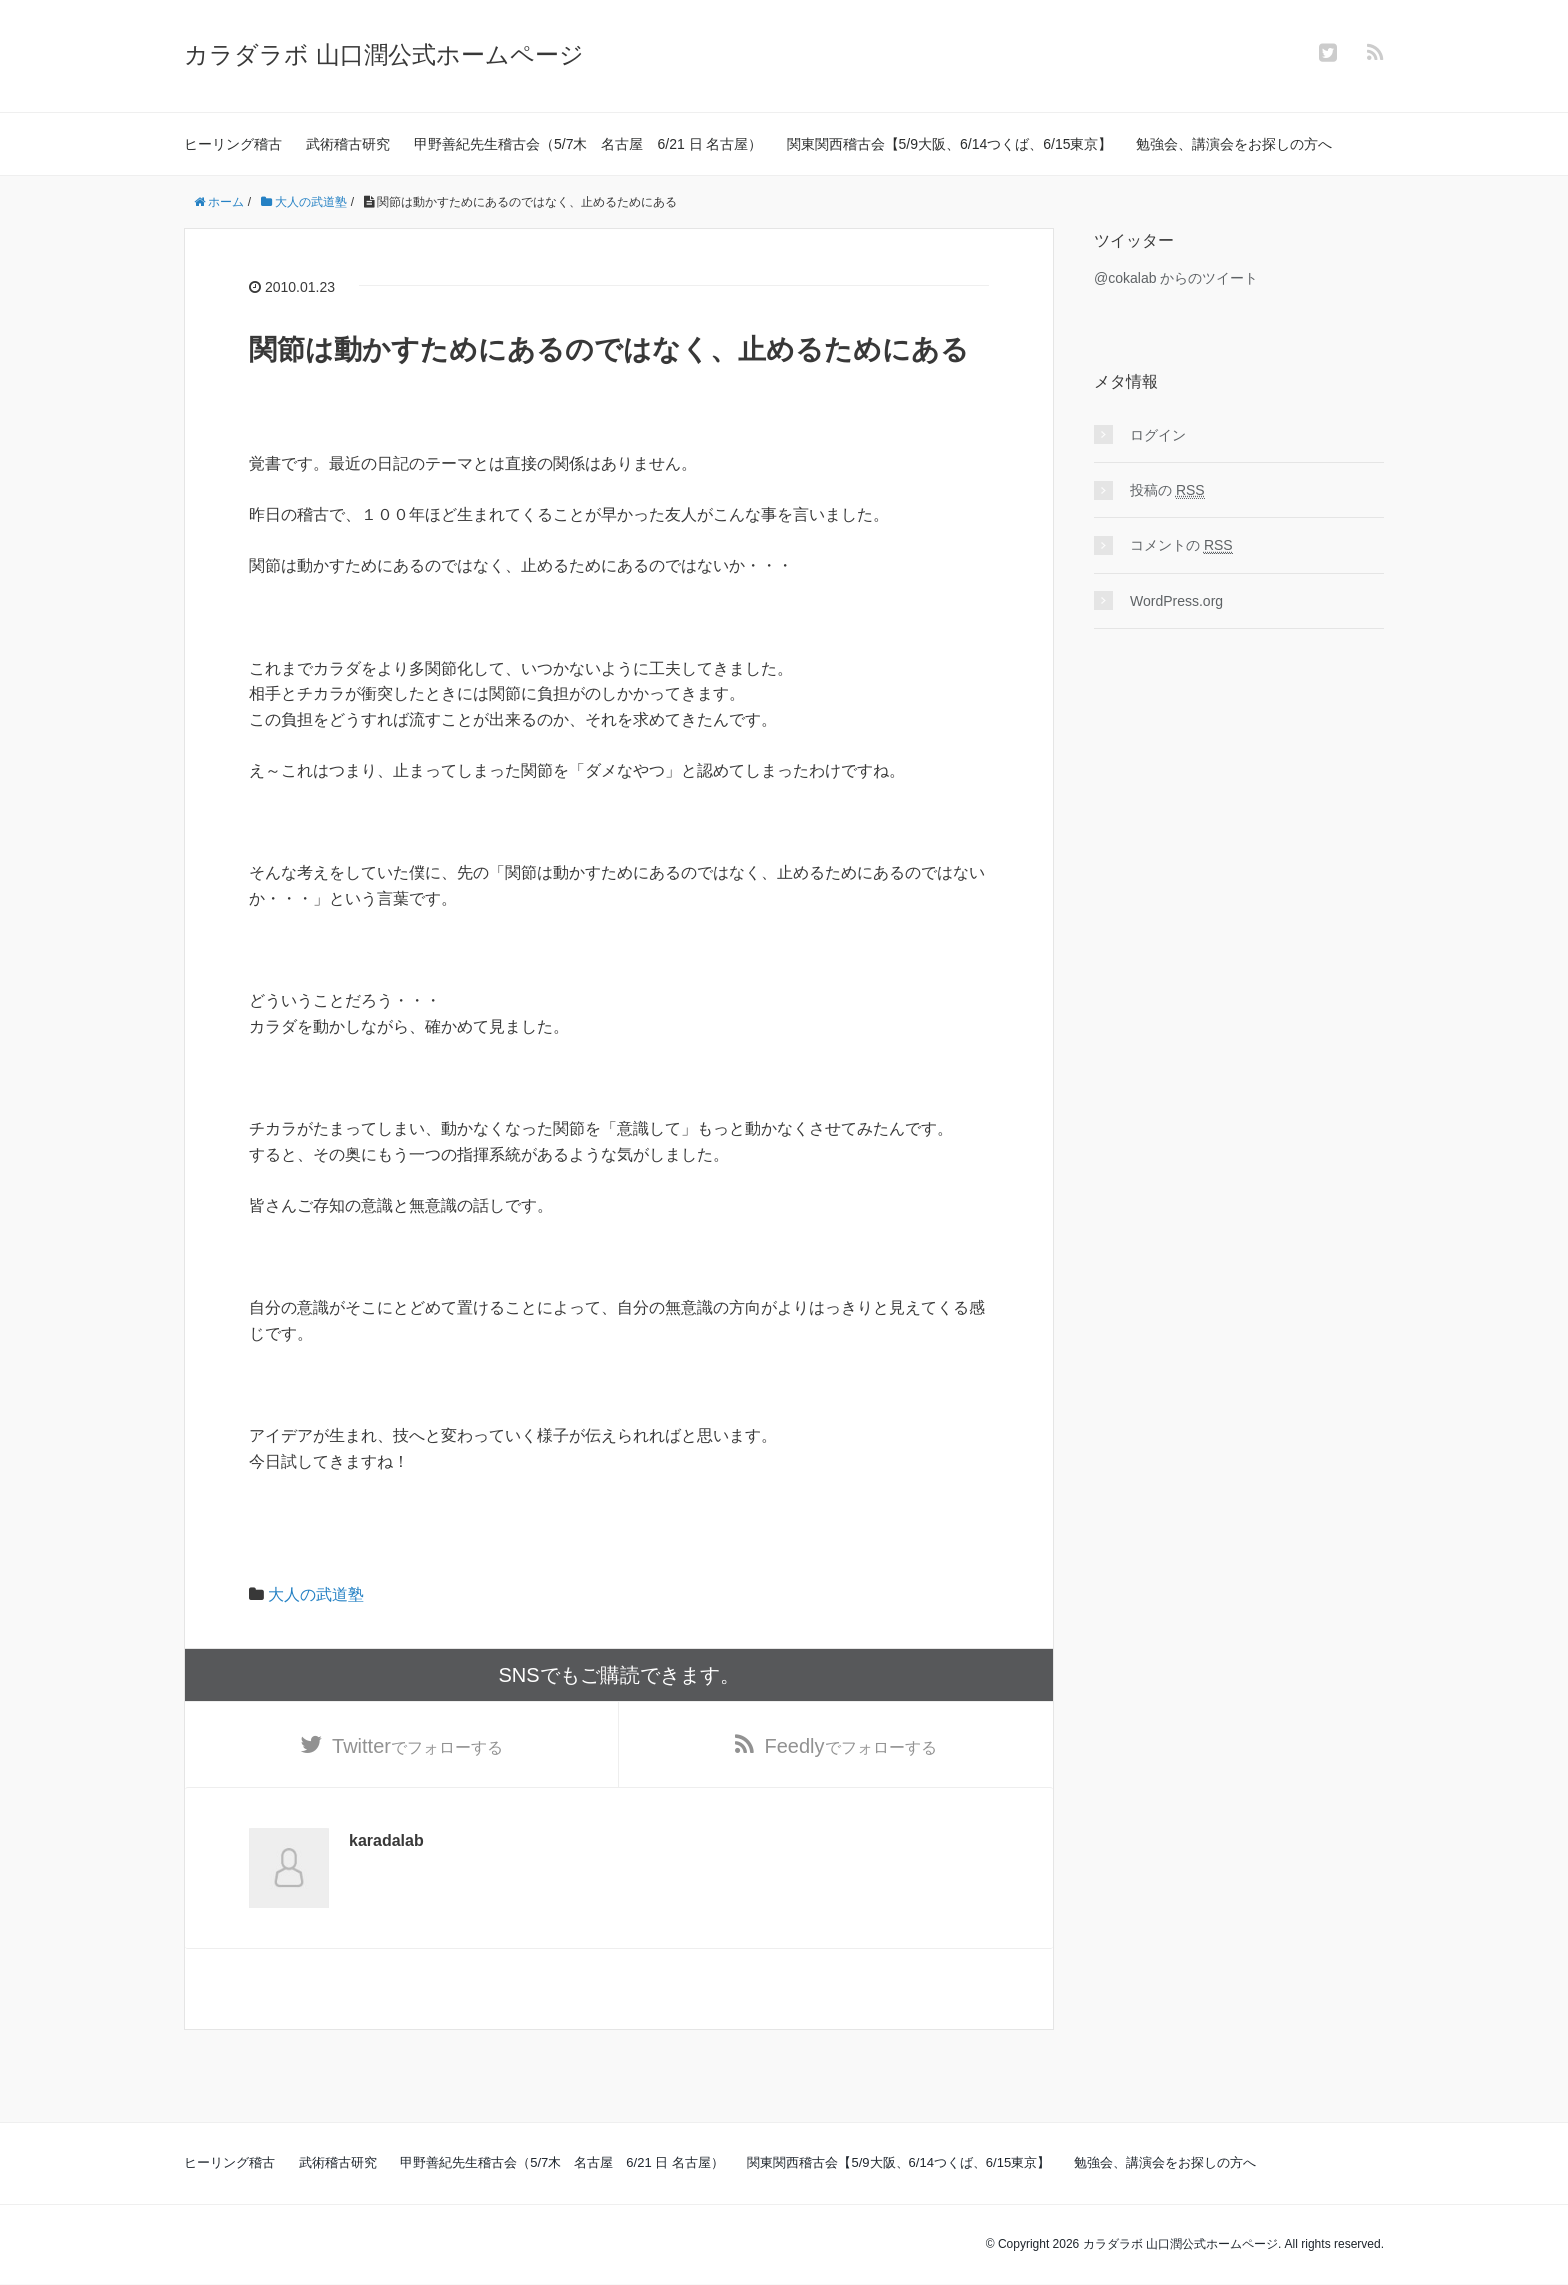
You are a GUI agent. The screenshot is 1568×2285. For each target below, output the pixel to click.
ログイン (1158, 435)
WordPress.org (1176, 601)
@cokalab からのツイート (1176, 278)
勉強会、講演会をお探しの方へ (1234, 144)
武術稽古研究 (348, 144)
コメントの (1181, 545)
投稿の (1167, 490)
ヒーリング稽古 (233, 144)
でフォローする (417, 1747)
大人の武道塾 (316, 1594)
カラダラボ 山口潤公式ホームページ (384, 54)
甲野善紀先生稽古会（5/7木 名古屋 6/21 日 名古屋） (588, 144)
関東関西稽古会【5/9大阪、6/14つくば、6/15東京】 (950, 144)
